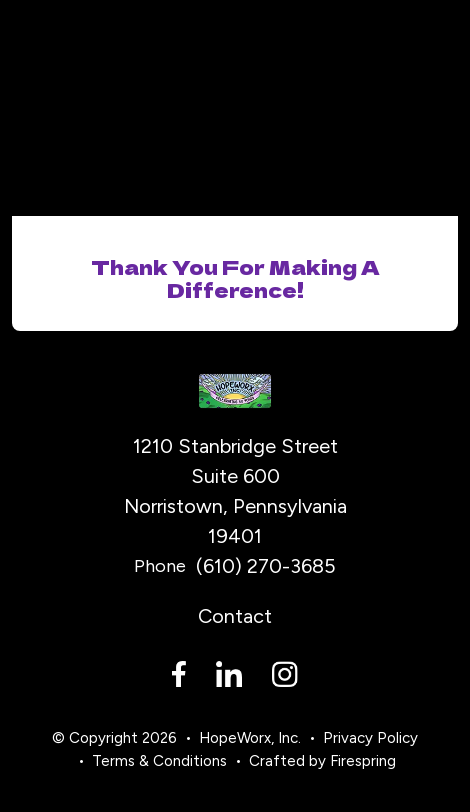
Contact (235, 616)
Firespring (363, 761)
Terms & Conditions (159, 761)
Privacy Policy (370, 738)
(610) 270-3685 (266, 566)
